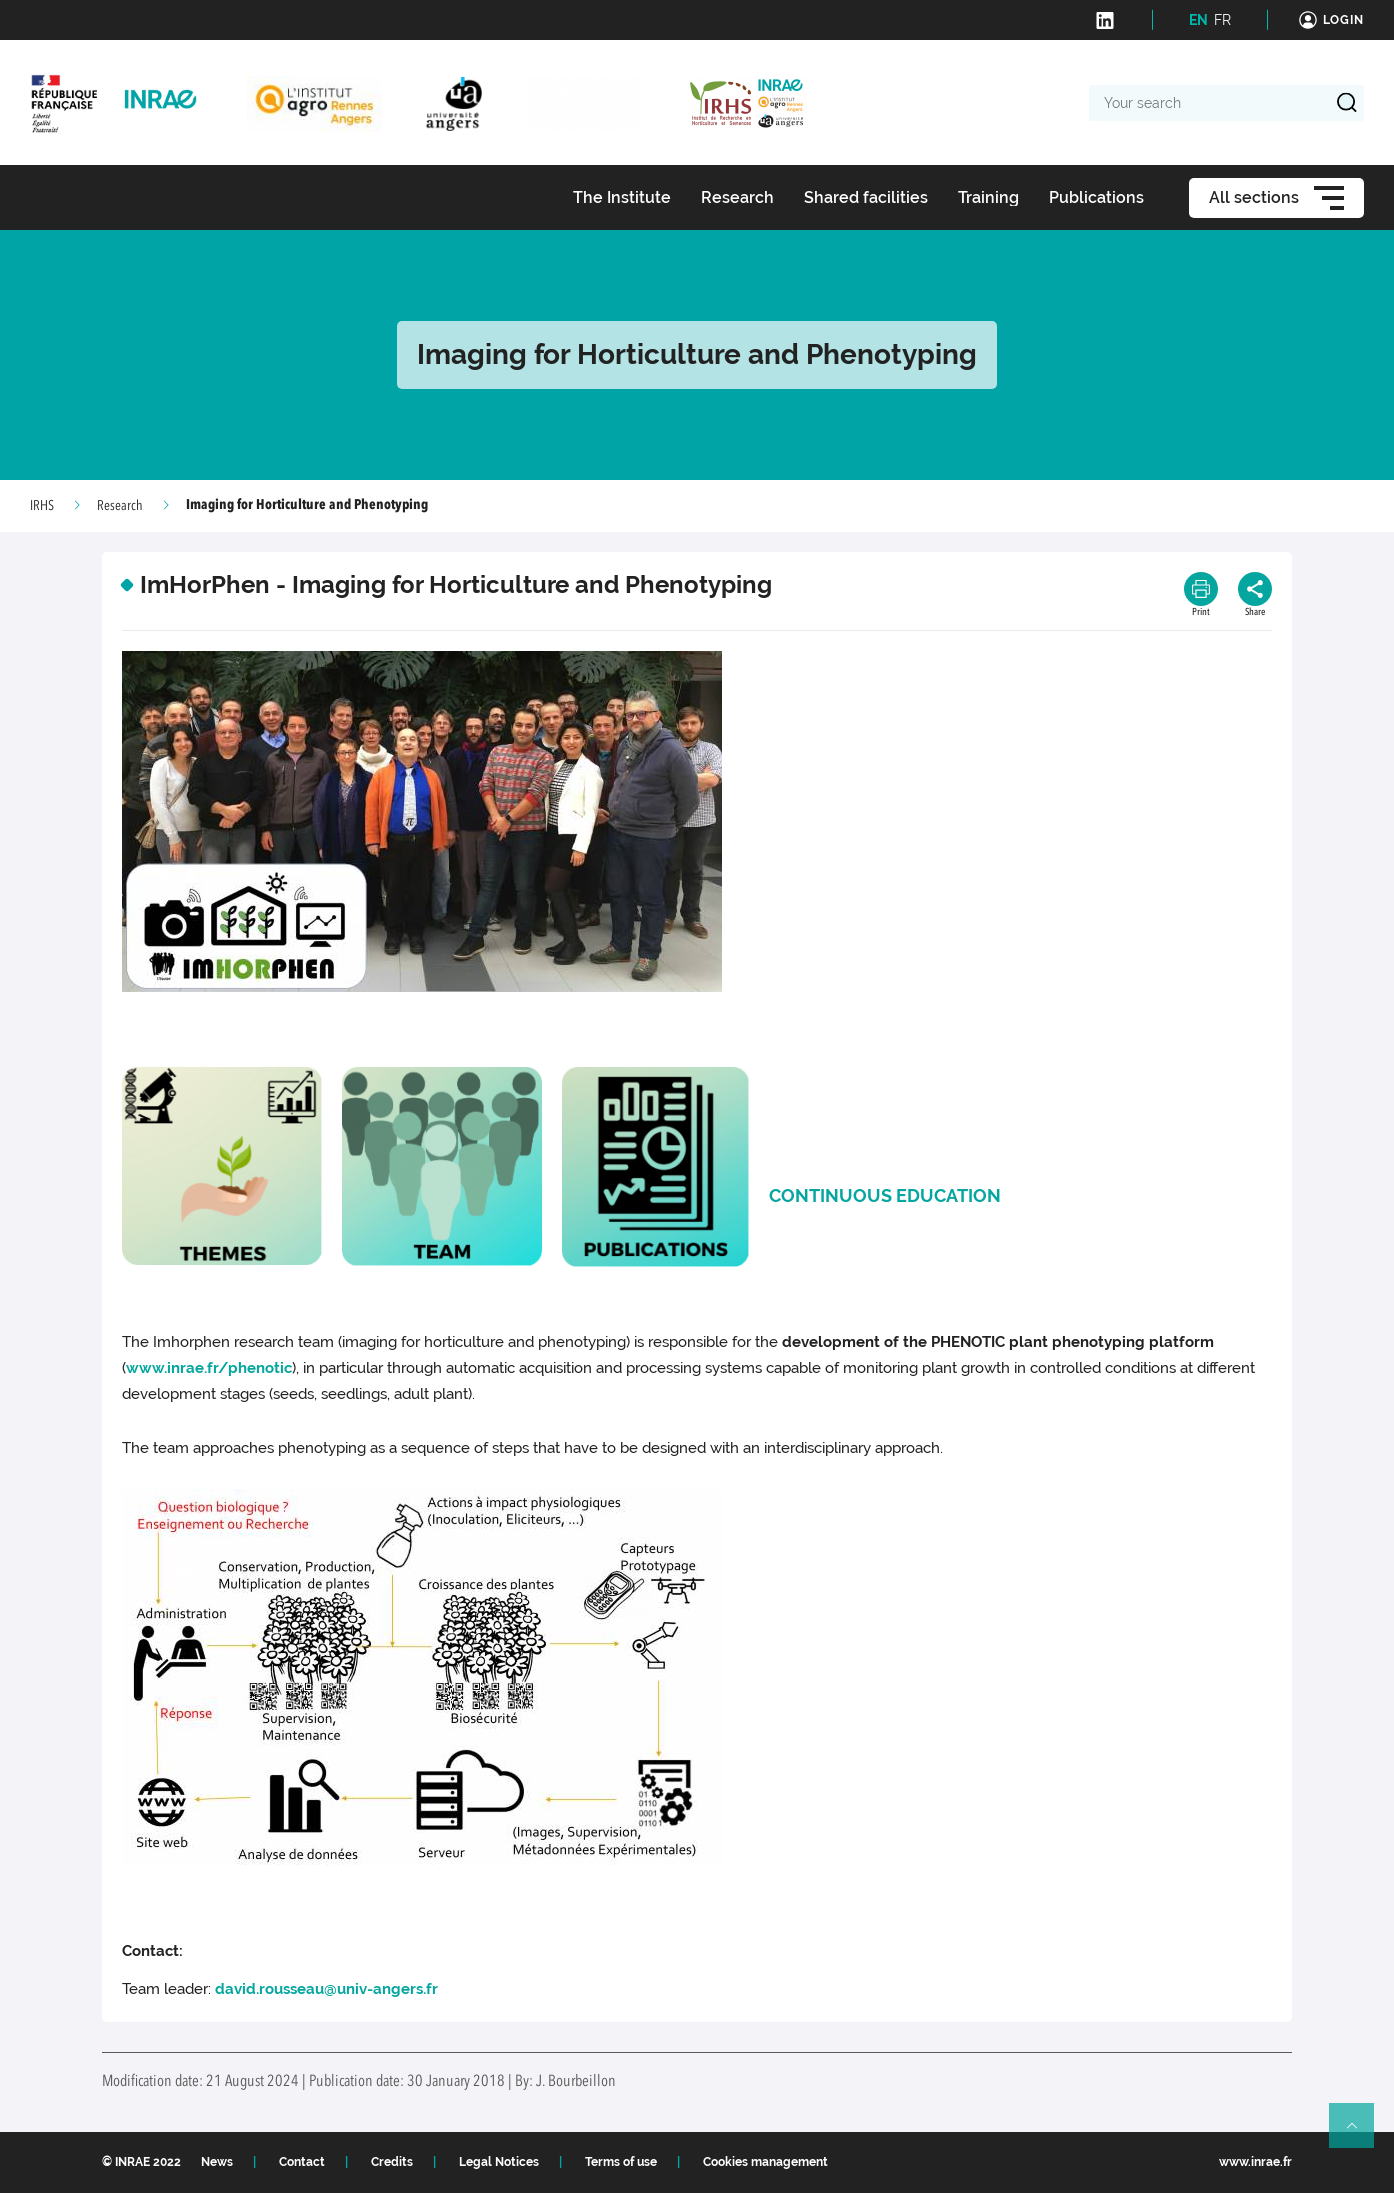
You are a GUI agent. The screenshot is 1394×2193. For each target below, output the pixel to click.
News (217, 2162)
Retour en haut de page (1360, 2134)
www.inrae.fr (1255, 2162)
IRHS (42, 506)
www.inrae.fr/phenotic (209, 1368)
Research (120, 506)
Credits (392, 2162)
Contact (302, 2162)
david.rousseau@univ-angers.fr (326, 1989)
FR (1222, 20)
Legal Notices (499, 2162)
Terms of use (621, 2162)
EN (1198, 20)
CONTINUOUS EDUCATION (885, 1195)
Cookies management (765, 2162)
